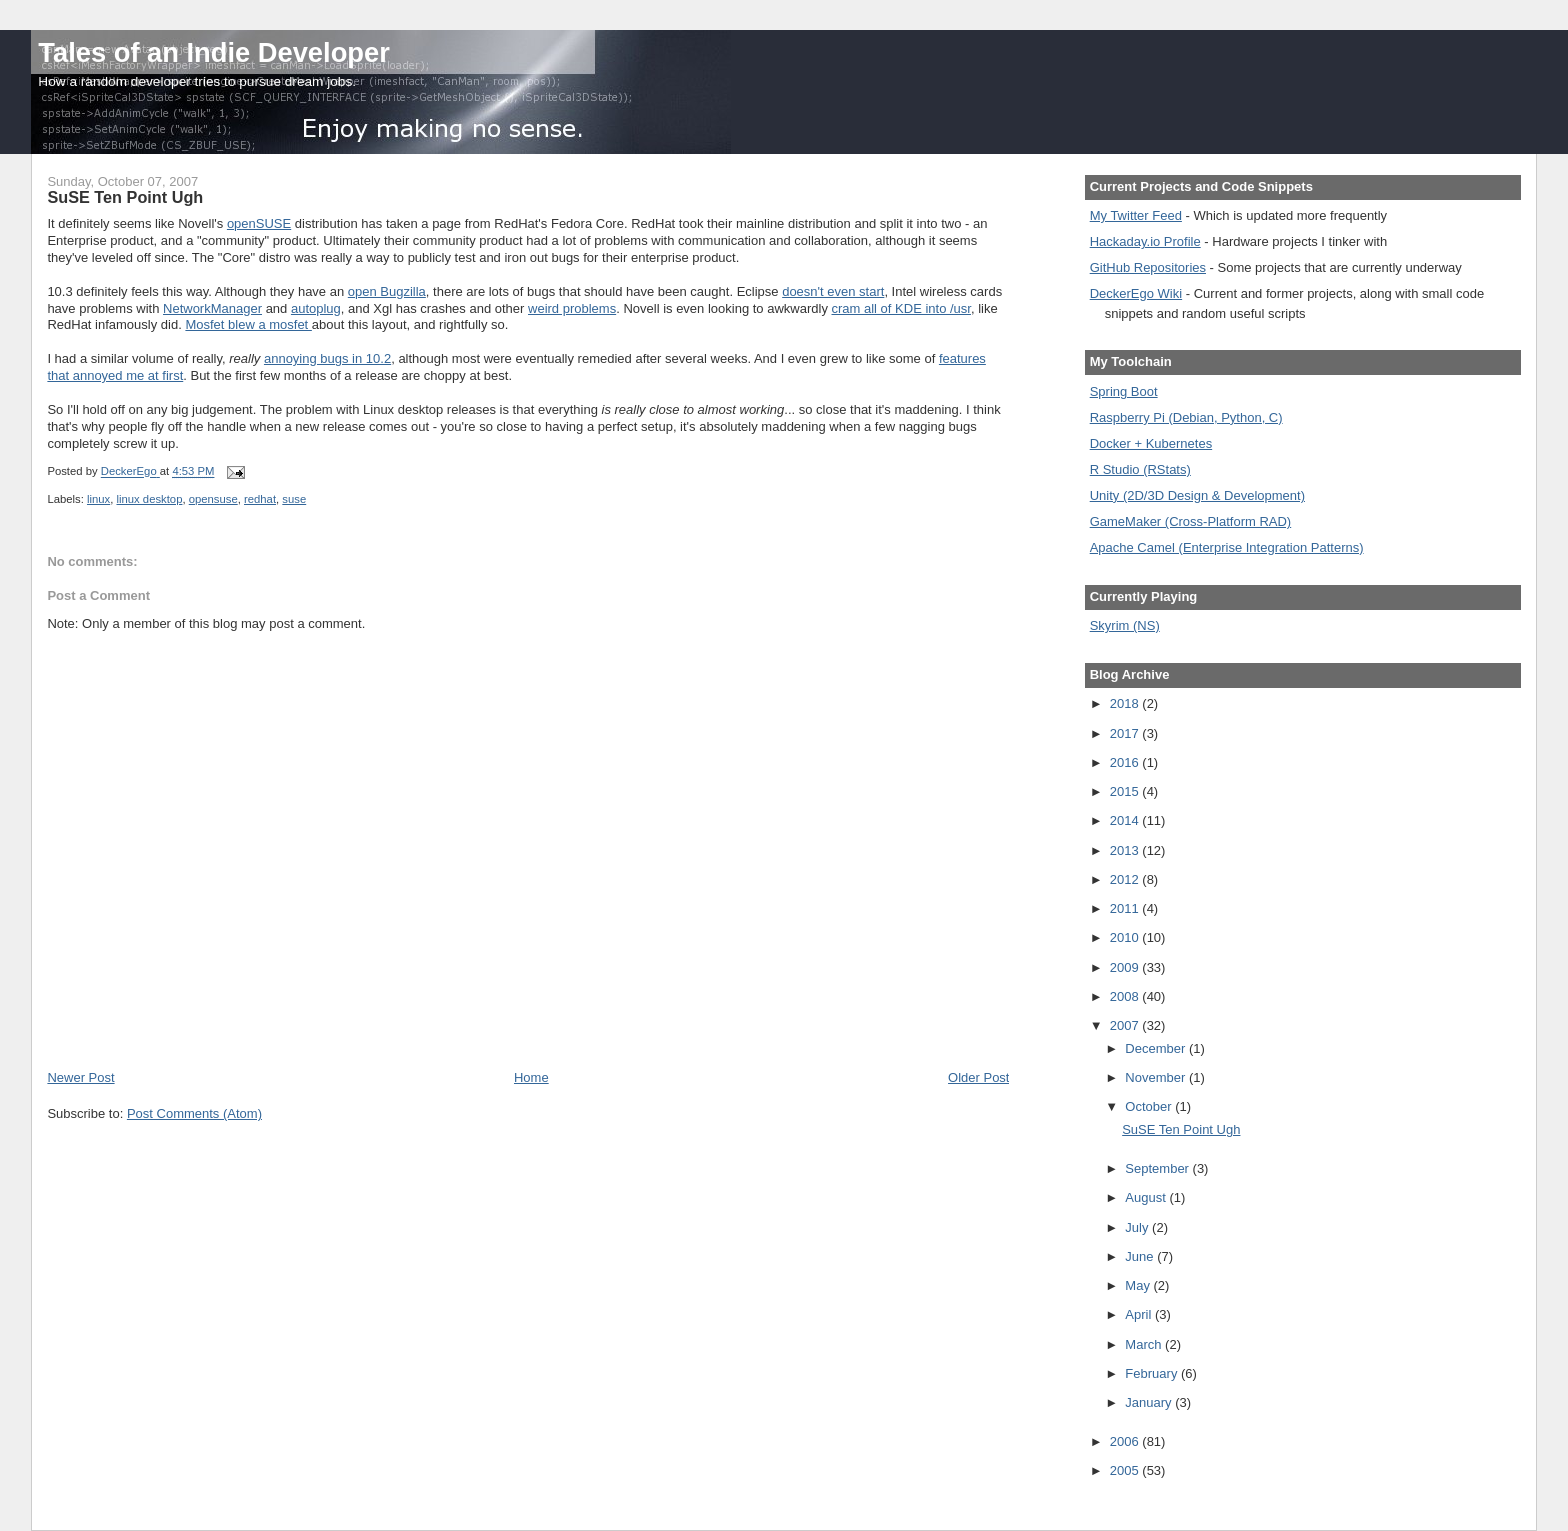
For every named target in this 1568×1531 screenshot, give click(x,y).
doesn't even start (833, 291)
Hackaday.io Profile (1145, 241)
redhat (260, 499)
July (1138, 1227)
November (1157, 1077)
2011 (1126, 908)
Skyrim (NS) (1125, 625)
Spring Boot (1124, 391)
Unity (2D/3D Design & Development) (1197, 495)
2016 (1126, 762)
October (1150, 1106)
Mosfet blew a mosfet (248, 324)
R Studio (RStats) (1140, 469)
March (1145, 1344)
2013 (1126, 850)
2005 (1126, 1470)
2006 (1126, 1441)
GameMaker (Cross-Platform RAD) (1191, 521)
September (1158, 1168)
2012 (1126, 879)
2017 (1126, 733)
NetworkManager (212, 308)
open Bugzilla (387, 291)
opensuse (213, 499)
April (1140, 1314)
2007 (1126, 1025)
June (1141, 1256)
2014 (1126, 820)
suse (294, 499)
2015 (1126, 791)
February (1153, 1373)
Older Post (978, 1077)
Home (531, 1077)
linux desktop (149, 499)
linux (98, 499)
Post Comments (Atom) (194, 1113)
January (1150, 1402)
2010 (1126, 937)
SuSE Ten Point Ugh (1181, 1129)
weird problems (572, 308)
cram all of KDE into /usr (901, 308)
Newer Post (80, 1077)
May (1139, 1285)
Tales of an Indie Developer (213, 52)
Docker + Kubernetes (1151, 443)
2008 (1126, 996)
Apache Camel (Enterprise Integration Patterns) (1227, 547)
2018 (1126, 703)
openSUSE (259, 223)
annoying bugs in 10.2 (327, 358)
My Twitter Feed (1136, 215)
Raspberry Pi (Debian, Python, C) (1186, 417)
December (1157, 1048)
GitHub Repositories (1148, 267)
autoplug (316, 308)
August (1147, 1197)
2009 (1126, 967)
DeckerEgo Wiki (1136, 293)
